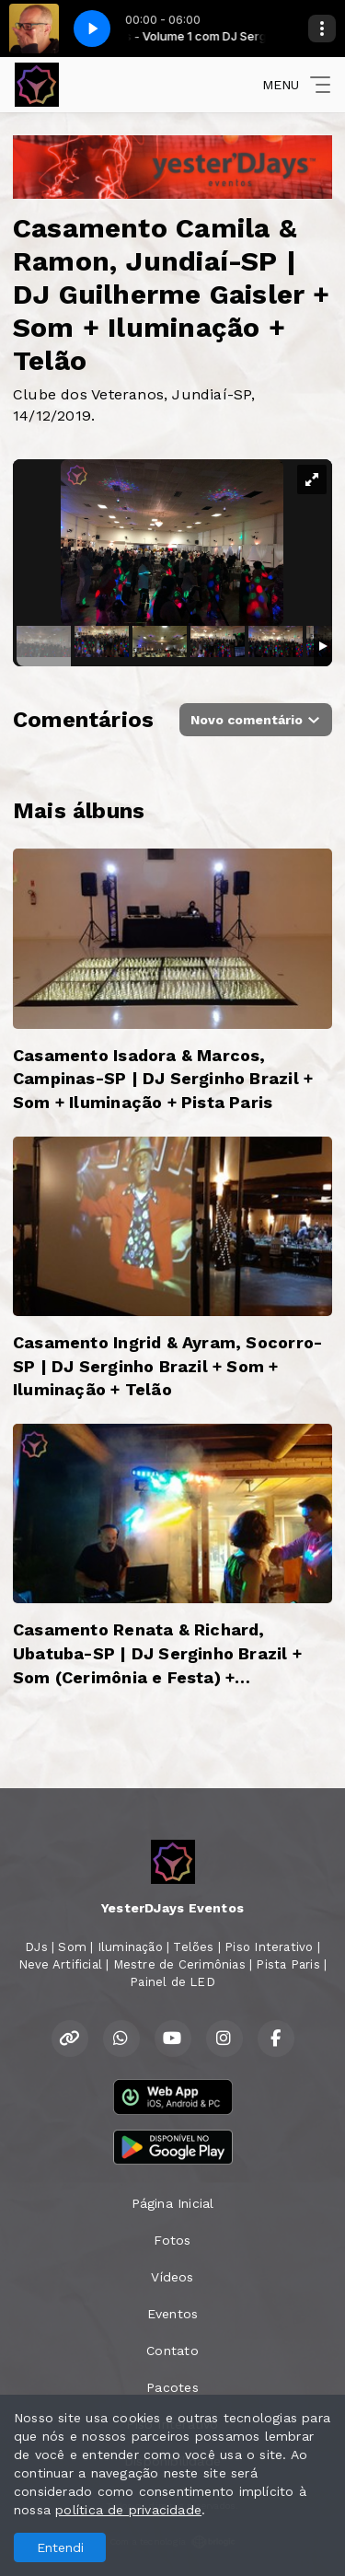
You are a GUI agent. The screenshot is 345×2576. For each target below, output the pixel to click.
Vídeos (172, 2277)
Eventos (172, 2313)
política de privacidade (128, 2509)
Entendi (60, 2547)
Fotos (172, 2240)
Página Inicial (173, 2203)
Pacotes (172, 2387)
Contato (172, 2350)
